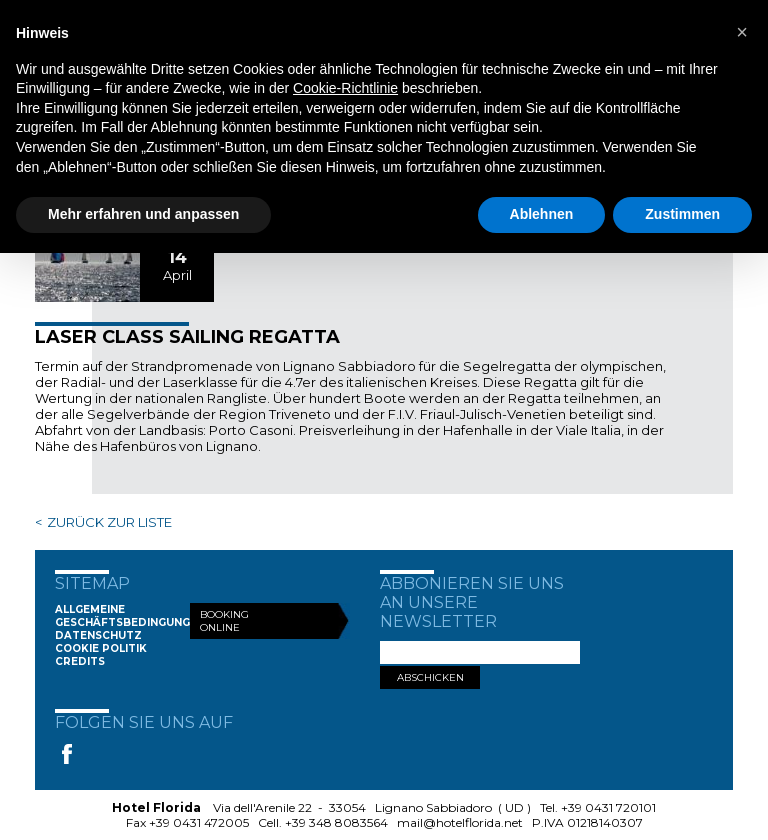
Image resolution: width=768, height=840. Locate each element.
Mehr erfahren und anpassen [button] (143, 214)
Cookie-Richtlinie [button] (345, 88)
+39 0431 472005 (199, 822)
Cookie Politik (101, 648)
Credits (80, 661)
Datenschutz (98, 635)
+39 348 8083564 (336, 822)
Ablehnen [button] (542, 214)
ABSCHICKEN (430, 677)
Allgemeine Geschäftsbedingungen (130, 616)
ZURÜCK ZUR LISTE (109, 522)
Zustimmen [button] (682, 214)
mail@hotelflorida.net (460, 822)
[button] (742, 32)
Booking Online (224, 621)
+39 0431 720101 (608, 807)
